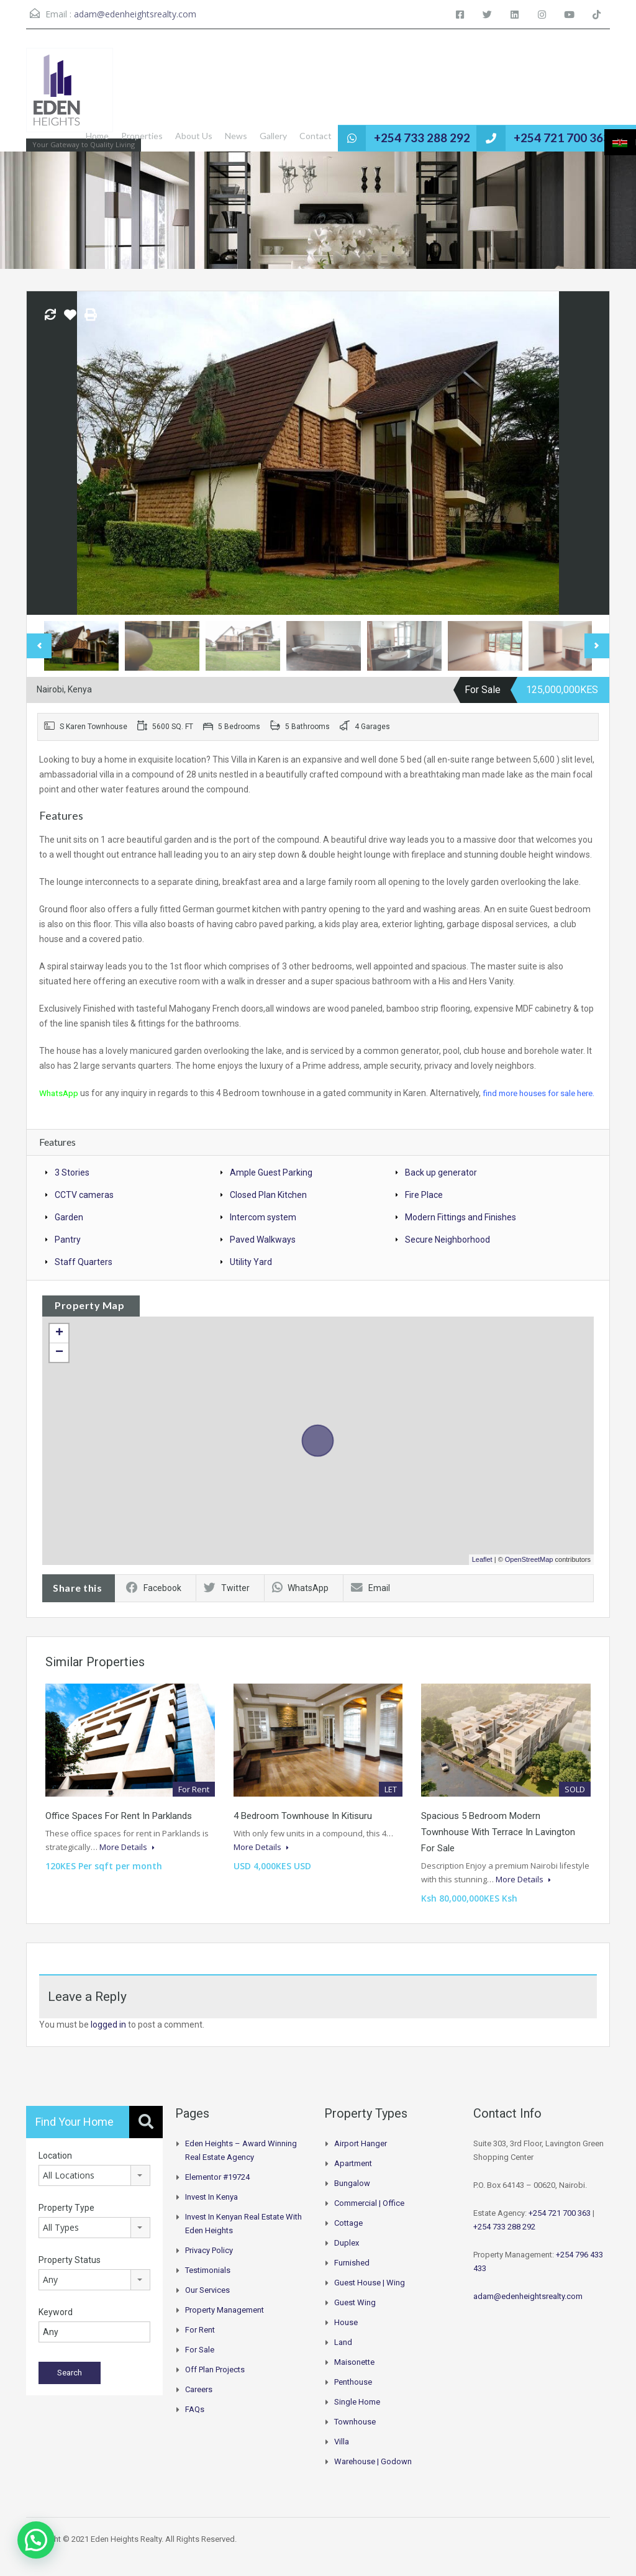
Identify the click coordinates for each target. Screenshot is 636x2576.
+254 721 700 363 (567, 138)
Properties (162, 136)
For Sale (199, 2364)
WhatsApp (59, 1093)
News (256, 136)
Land (343, 2357)
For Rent (200, 2344)
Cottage (348, 2238)
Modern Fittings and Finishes (460, 1232)
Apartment (353, 2178)
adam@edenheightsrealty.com (135, 14)
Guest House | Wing (369, 2297)
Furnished (352, 2277)
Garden (69, 1232)
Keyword (56, 2327)
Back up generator (441, 1187)
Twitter (227, 1603)
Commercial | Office (369, 2218)
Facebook (153, 1603)
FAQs (194, 2424)
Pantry (68, 1254)
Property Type (66, 2223)
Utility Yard (251, 1277)
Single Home (357, 2416)
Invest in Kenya (211, 2211)
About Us (213, 136)
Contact (335, 136)
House (346, 2337)
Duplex (346, 2257)
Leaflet (482, 1574)
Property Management (224, 2324)
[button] (36, 2540)
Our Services (207, 2305)
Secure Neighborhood (447, 1254)
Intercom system (263, 1232)
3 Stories (72, 1187)
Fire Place (424, 1210)
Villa (341, 2456)
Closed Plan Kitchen (268, 1210)
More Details (127, 1861)
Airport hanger (360, 2158)
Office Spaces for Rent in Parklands (118, 1830)
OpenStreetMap (529, 1574)
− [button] (59, 1367)
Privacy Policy (209, 2265)
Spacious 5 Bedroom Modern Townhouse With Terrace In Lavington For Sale (498, 1847)
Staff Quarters (83, 1277)
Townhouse (355, 2436)
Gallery (293, 136)
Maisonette (354, 2377)
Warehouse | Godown (373, 2476)
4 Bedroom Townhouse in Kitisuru (303, 1830)
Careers (198, 2404)
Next (596, 645)
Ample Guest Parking (271, 1187)
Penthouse (353, 2396)
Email (370, 1603)
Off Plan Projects (215, 2384)
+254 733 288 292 (437, 138)
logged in (108, 2039)
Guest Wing (355, 2317)
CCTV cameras (84, 1210)
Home (117, 136)
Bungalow (352, 2198)
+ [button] (59, 1348)
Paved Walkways (263, 1254)
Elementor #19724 (217, 2192)
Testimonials (207, 2285)
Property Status (70, 2275)
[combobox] (94, 2190)
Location (55, 2170)
